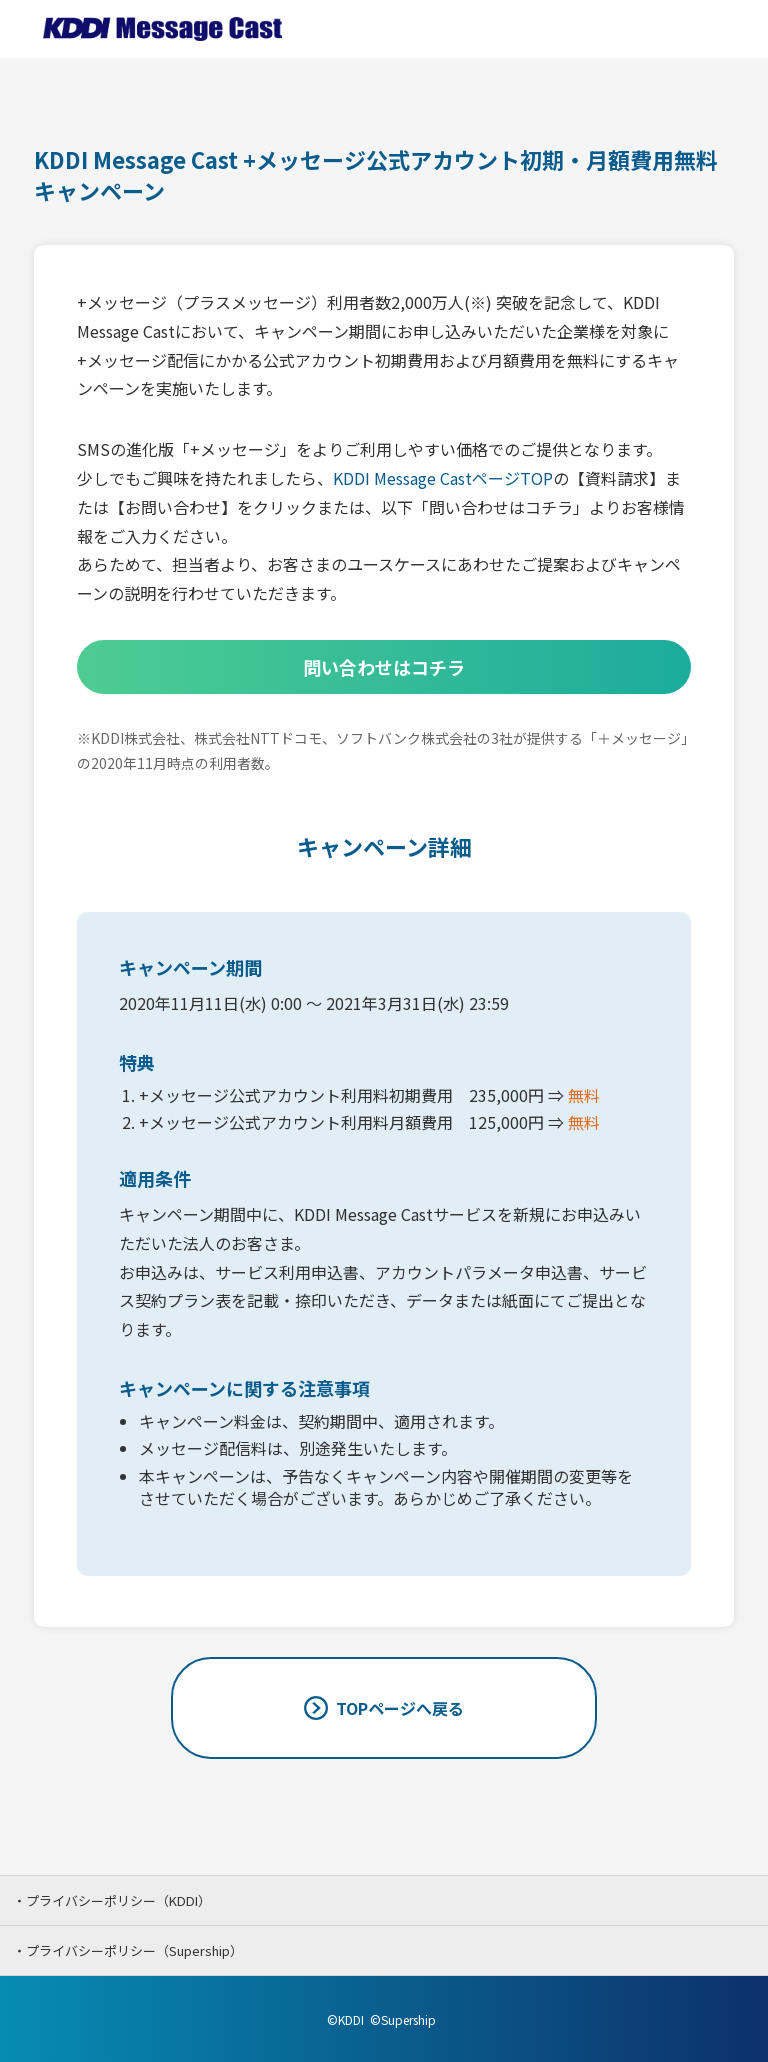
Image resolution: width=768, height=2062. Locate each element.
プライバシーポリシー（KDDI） (118, 1900)
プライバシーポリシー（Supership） (134, 1950)
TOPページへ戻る (400, 1708)
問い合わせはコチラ (384, 667)
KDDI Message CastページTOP (443, 478)
